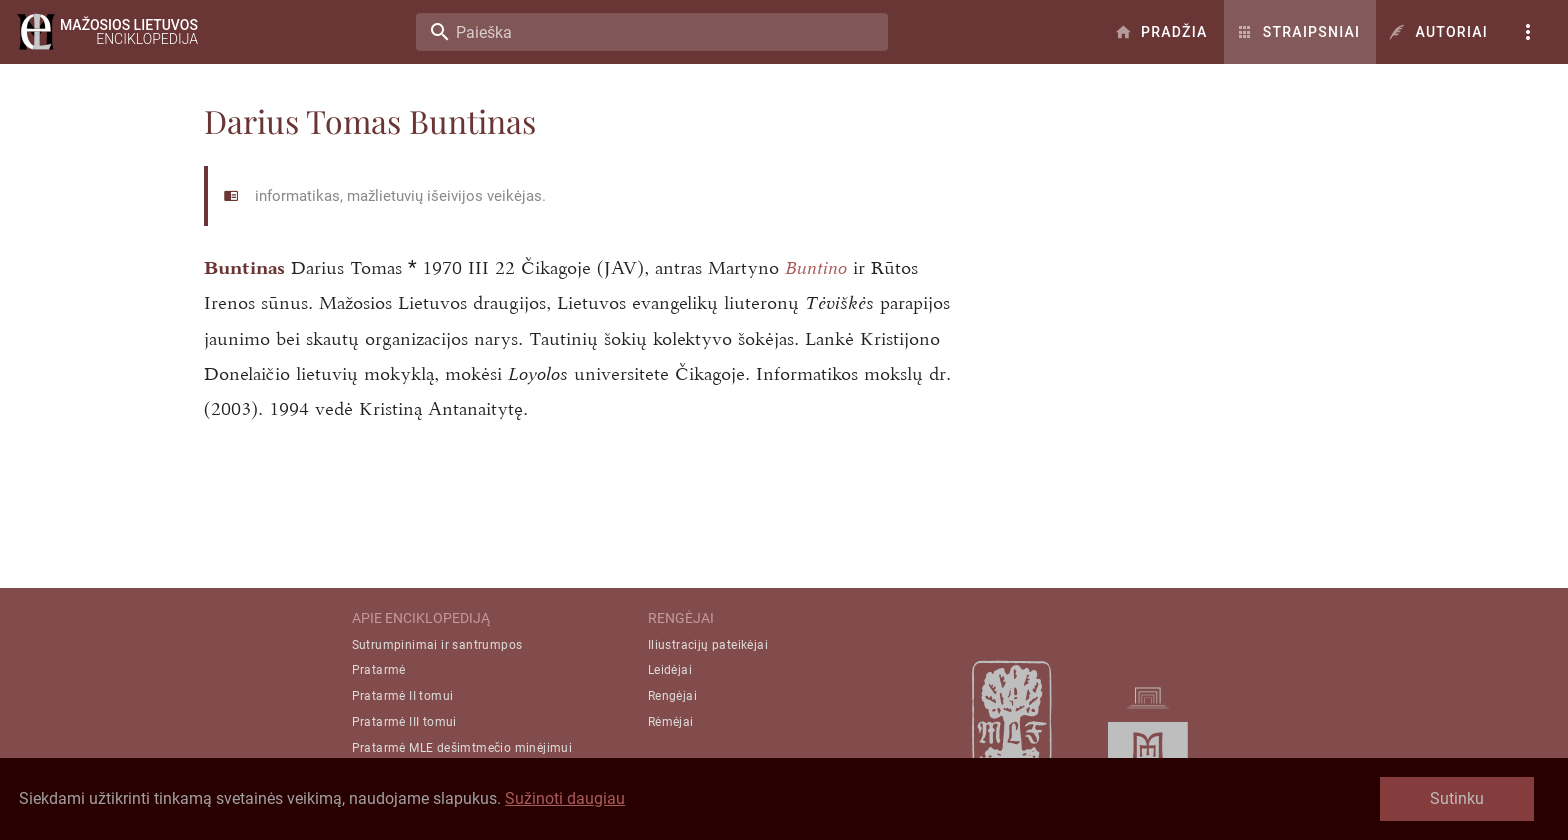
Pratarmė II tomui (403, 696)
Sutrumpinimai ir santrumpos (437, 645)
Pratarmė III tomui (404, 722)
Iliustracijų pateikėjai (708, 645)
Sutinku (1457, 798)
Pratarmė (379, 670)
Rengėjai (672, 696)
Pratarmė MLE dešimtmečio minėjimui (462, 748)
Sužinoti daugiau (565, 798)
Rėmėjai (671, 722)
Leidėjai (670, 670)
